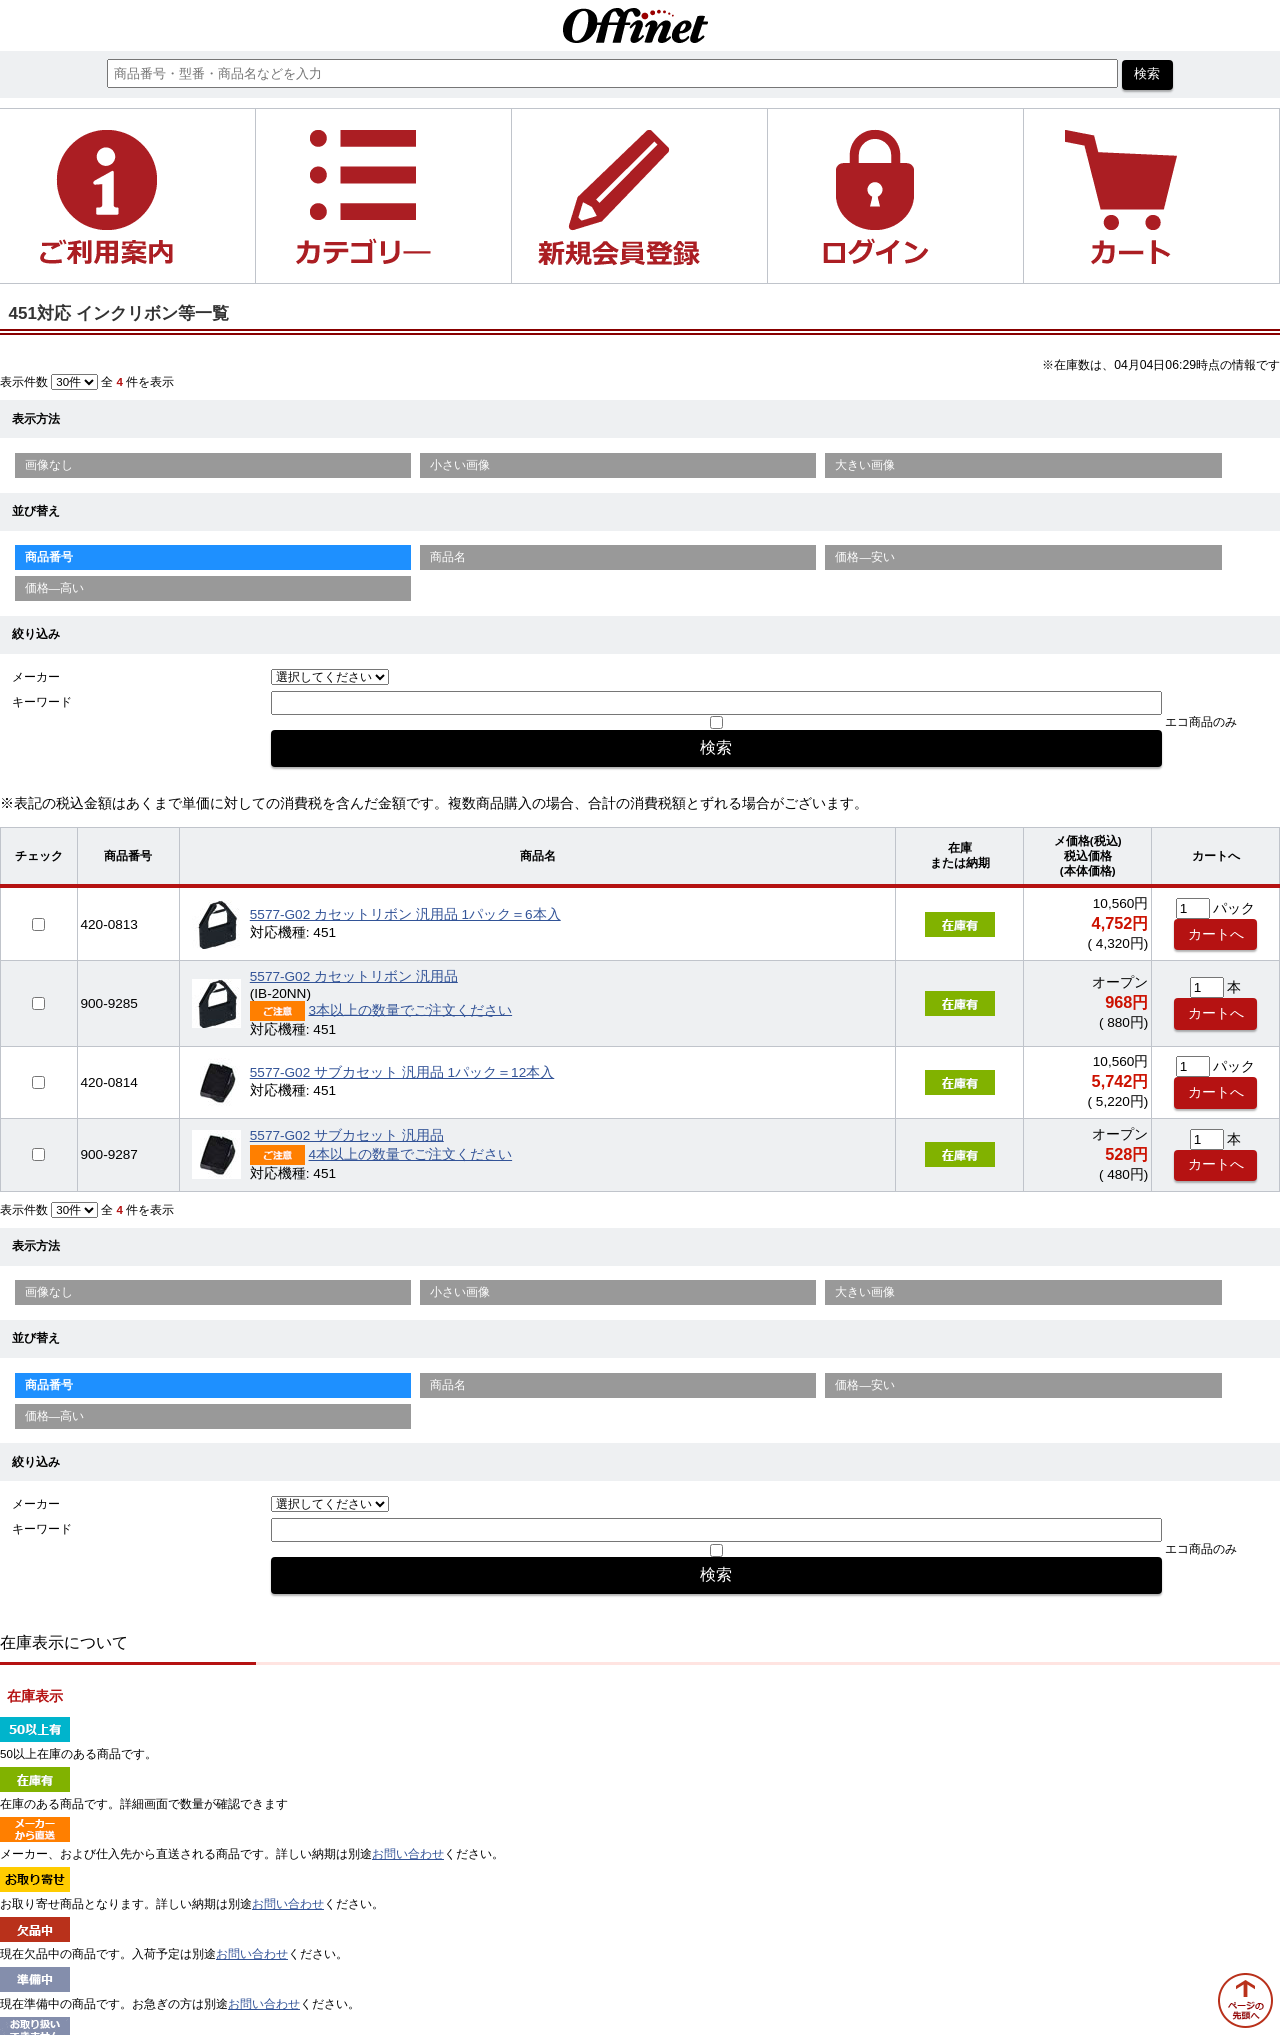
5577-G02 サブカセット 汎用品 (347, 1135)
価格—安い (865, 557)
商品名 (448, 557)
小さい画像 (460, 465)
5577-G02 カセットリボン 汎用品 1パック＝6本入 (405, 914)
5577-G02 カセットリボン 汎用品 (354, 976)
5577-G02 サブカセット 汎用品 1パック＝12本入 (402, 1072)
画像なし (49, 465)
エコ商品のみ (1201, 722)
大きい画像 (865, 465)
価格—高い (55, 588)
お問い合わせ (408, 1854)
